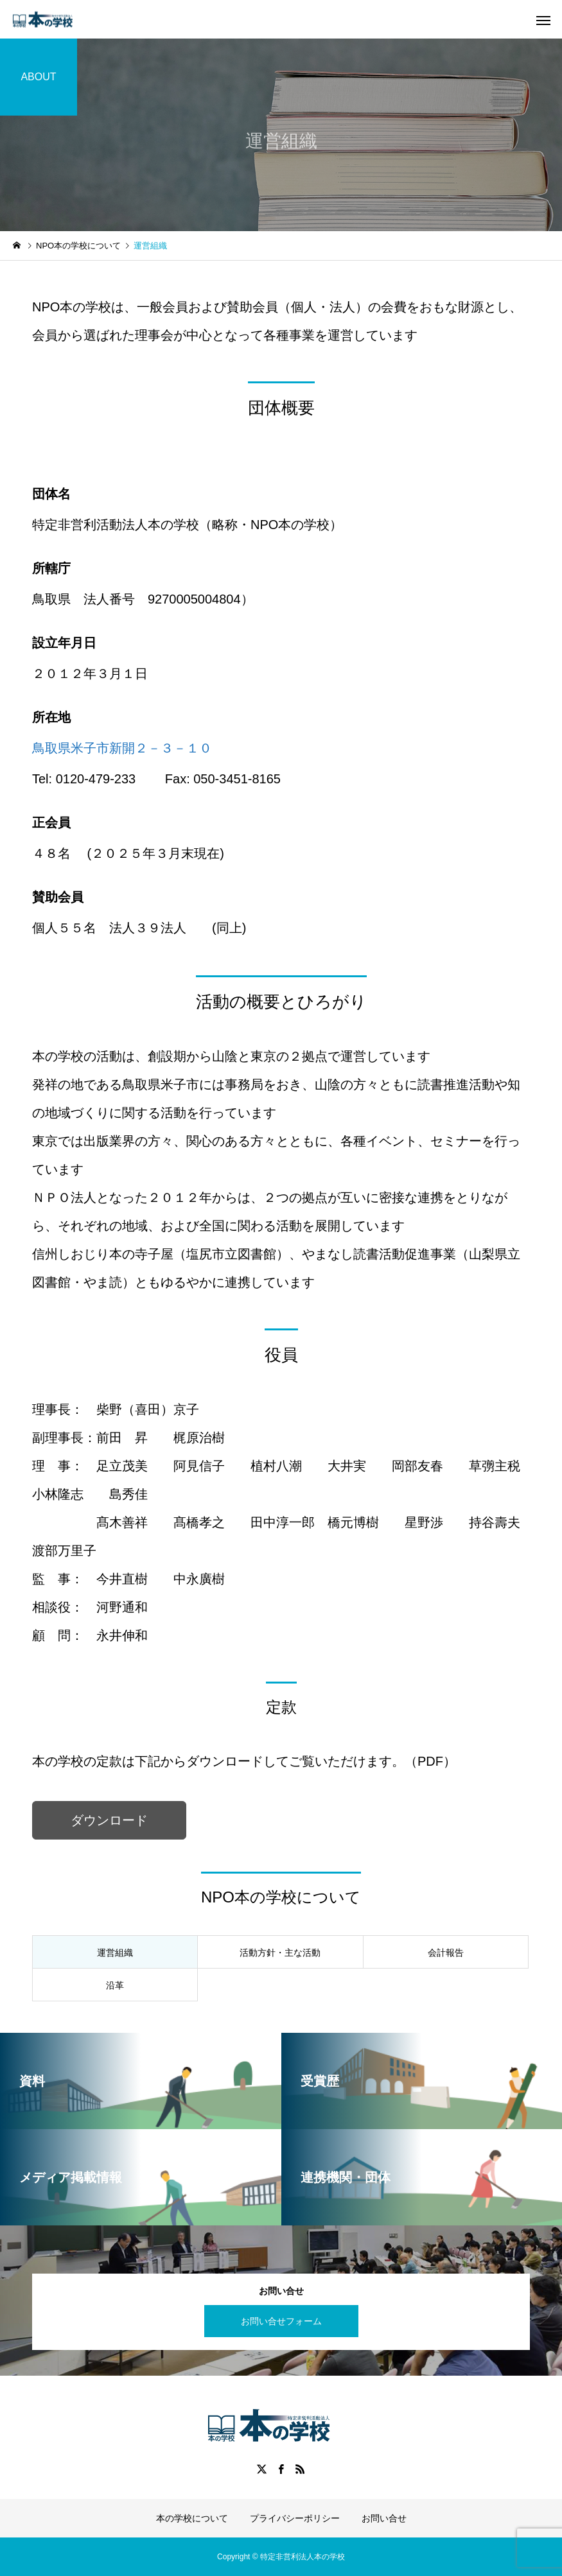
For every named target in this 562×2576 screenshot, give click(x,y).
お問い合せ (384, 2518)
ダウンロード (109, 1820)
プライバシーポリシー (295, 2518)
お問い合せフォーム (281, 2321)
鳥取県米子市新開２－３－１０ (122, 748)
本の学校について (192, 2518)
